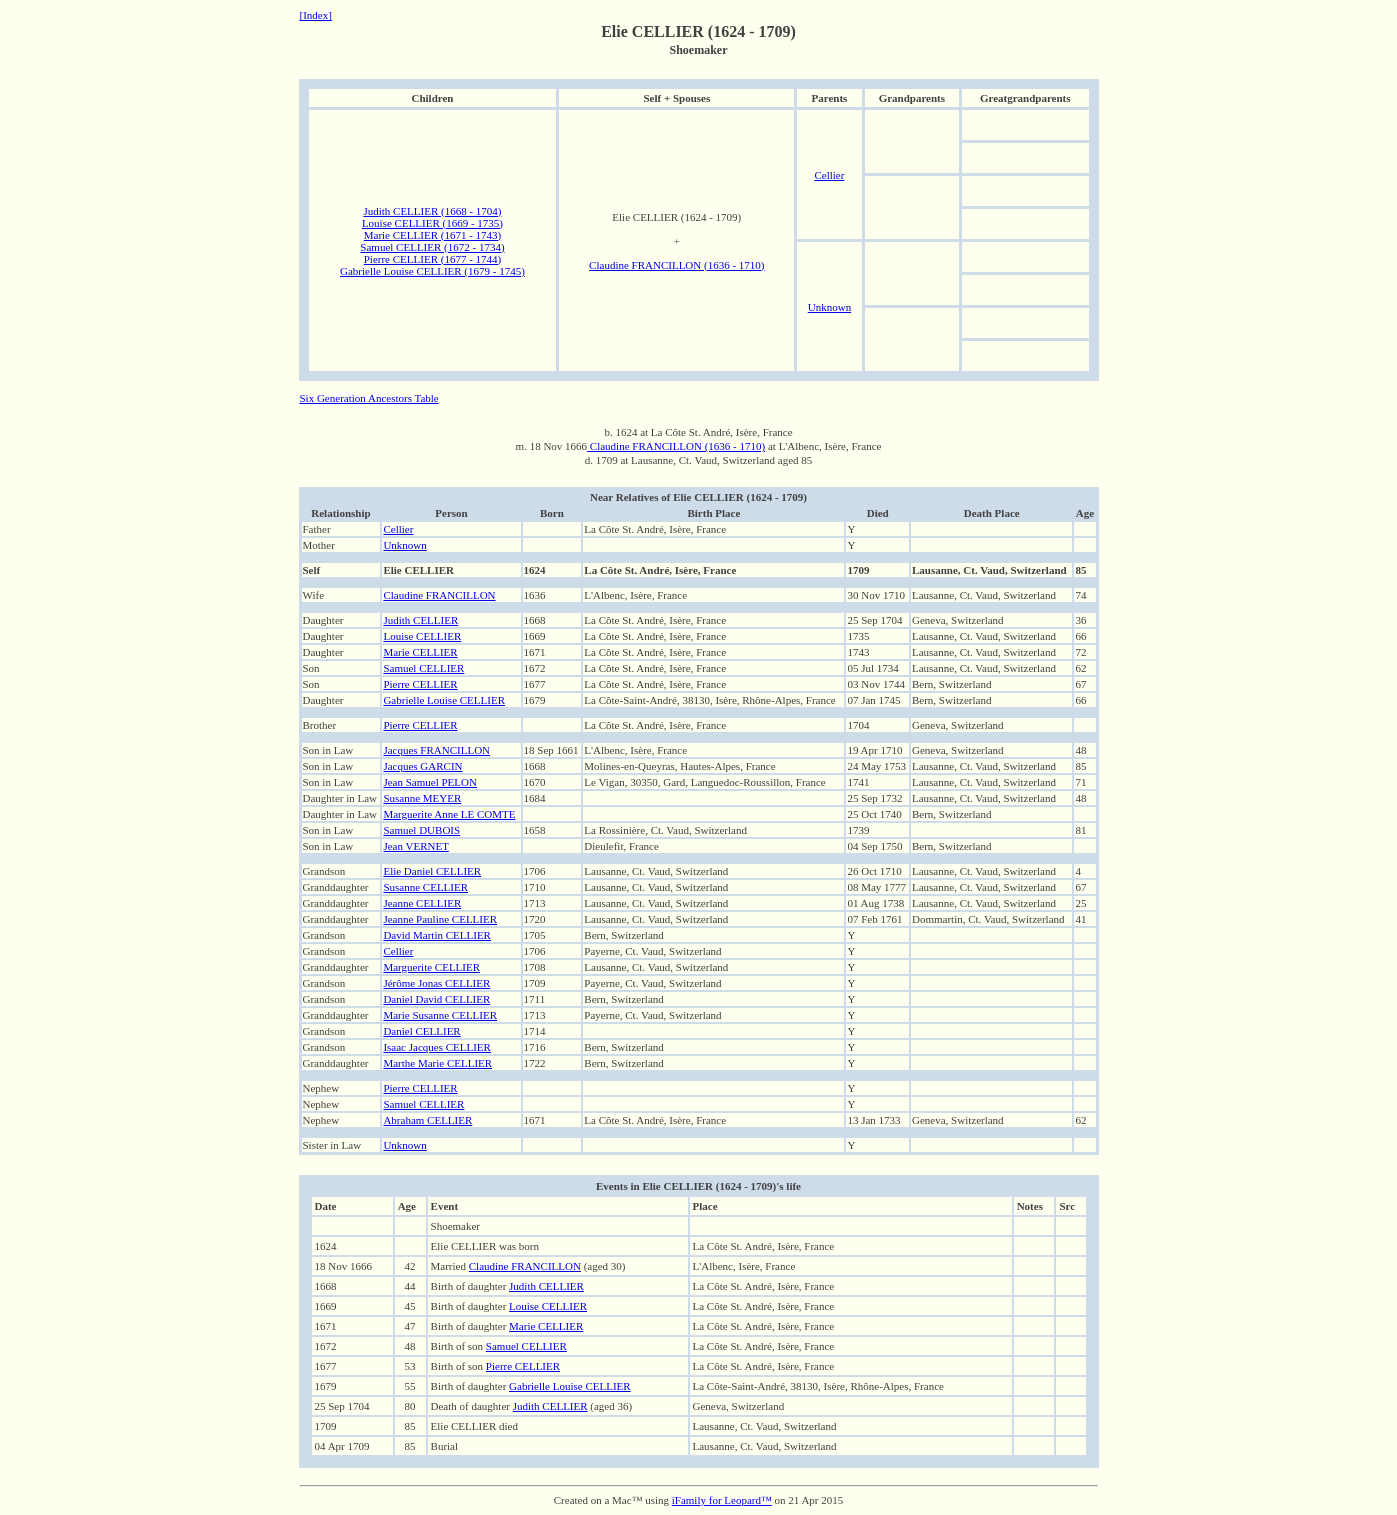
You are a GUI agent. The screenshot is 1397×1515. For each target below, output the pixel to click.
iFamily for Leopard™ (722, 1500)
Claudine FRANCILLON (439, 595)
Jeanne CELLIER (422, 903)
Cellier (829, 175)
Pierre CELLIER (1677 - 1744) (432, 259)
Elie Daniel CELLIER (432, 871)
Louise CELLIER (422, 636)
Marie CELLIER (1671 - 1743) (432, 235)
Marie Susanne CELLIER (440, 1015)
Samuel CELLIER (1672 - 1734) (432, 247)
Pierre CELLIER (420, 684)
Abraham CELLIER (427, 1120)
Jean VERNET (415, 846)
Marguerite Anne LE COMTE (449, 814)
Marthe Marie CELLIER (437, 1063)
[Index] (316, 15)
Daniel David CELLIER (436, 999)
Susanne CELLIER (425, 887)
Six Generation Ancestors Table (369, 398)
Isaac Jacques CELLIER (437, 1047)
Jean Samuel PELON (429, 782)
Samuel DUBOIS (421, 830)
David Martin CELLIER (437, 935)
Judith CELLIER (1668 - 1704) (432, 211)
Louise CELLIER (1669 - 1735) (432, 223)
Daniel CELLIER (421, 1031)
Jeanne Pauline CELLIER (440, 919)
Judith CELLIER (420, 620)
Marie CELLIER (420, 652)
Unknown (829, 307)
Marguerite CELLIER (431, 967)
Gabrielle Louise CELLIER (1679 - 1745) (432, 271)
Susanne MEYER (422, 798)
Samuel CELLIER (423, 668)
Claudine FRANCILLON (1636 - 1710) (676, 265)
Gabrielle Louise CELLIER (444, 700)
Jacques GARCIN (422, 766)
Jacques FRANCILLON (436, 750)
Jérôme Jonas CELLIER (436, 983)
